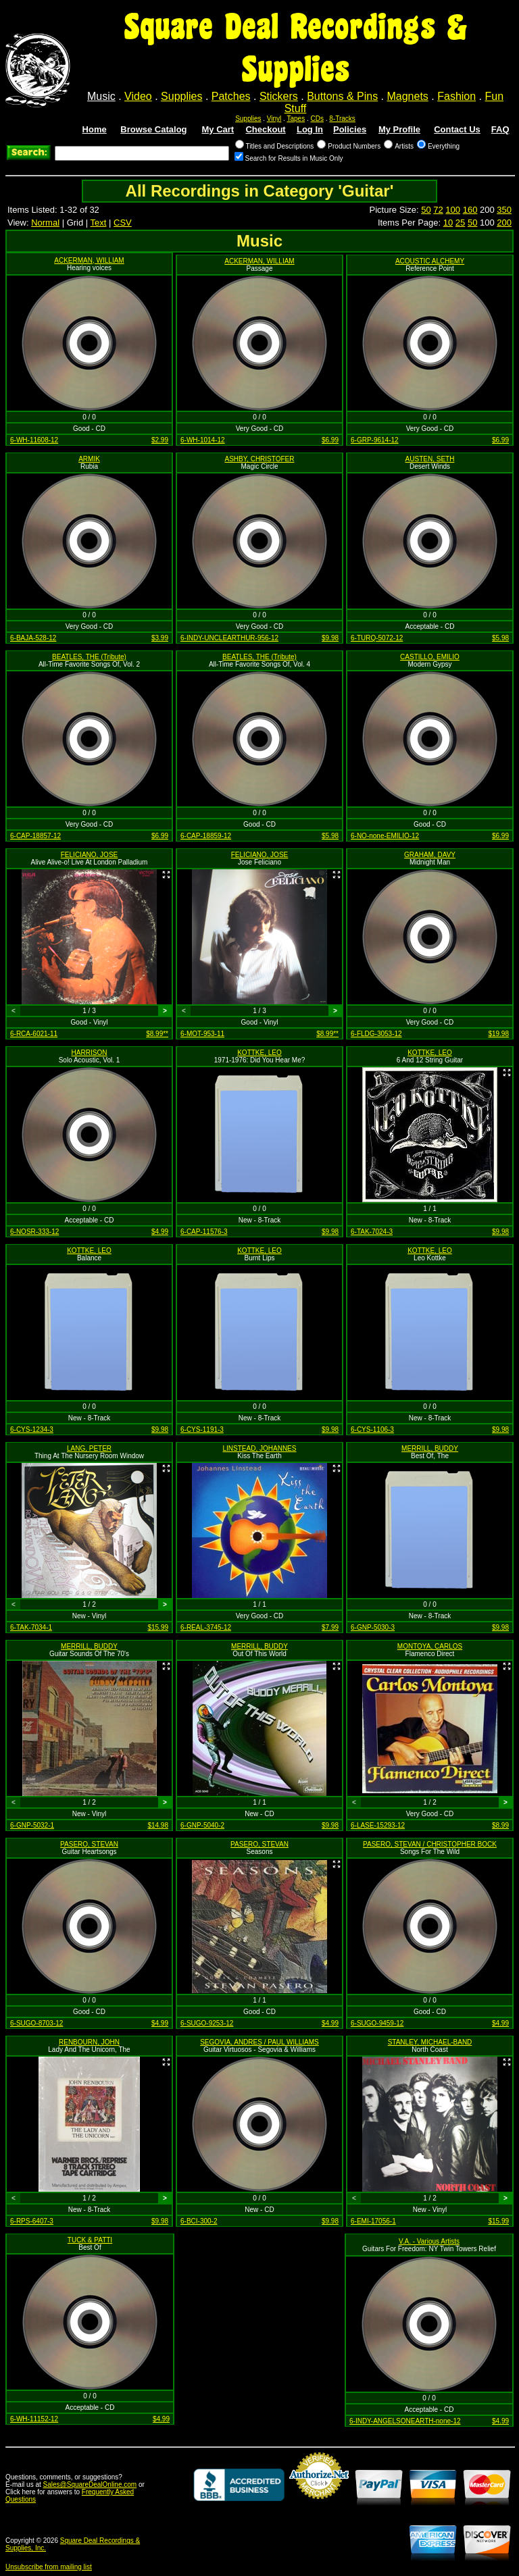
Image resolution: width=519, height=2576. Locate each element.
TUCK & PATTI (90, 2240)
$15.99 (157, 1627)
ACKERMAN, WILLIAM (89, 260)
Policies (349, 129)
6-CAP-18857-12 (35, 836)
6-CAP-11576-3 (203, 1231)
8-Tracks (342, 118)
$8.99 (500, 1825)
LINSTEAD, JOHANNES (260, 1448)
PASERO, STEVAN (89, 1844)
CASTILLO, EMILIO (430, 657)
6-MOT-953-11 (202, 1033)
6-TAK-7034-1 (31, 1627)
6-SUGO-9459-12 (377, 2023)
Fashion (456, 96)
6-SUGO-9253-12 (206, 2023)
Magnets (407, 96)
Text (99, 222)
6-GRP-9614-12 (375, 440)
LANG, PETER (89, 1448)
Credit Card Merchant (319, 2504)
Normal (45, 222)
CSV (123, 222)
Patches (231, 96)
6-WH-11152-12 (34, 2419)
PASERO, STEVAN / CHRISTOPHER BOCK (430, 1844)
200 (504, 222)
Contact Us (457, 129)
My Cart (218, 129)
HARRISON (89, 1052)
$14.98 (157, 1825)
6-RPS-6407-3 (31, 2221)
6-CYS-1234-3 (31, 1429)
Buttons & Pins (342, 96)
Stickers (279, 96)
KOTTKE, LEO (259, 1052)
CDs (317, 118)
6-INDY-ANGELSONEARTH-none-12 (405, 2421)
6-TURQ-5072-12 (377, 638)
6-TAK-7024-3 (372, 1231)
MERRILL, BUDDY (429, 1448)
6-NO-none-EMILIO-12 (385, 836)
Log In (310, 129)
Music (101, 96)
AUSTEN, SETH (430, 459)
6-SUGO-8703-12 (36, 2023)
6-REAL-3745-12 (205, 1627)
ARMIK (89, 459)
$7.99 (330, 1627)
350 (504, 210)
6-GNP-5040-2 (202, 1825)
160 (470, 210)
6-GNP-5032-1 (32, 1825)
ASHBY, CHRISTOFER (260, 459)
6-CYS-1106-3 (372, 1429)
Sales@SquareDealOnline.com (90, 2484)
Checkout (265, 129)
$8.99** (157, 1033)
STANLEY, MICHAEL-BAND (430, 2042)
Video (138, 96)
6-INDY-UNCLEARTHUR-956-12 (229, 638)
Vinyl (274, 118)
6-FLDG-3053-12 (376, 1033)
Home (94, 129)
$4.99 (159, 1231)
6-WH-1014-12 (202, 440)
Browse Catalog (153, 129)
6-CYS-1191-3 (202, 1429)
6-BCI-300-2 (198, 2221)
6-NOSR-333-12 (34, 1231)
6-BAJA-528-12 (33, 638)
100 (452, 210)
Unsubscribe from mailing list (48, 2567)
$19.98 (498, 1033)
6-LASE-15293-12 (378, 1825)
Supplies (181, 96)
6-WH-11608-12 (34, 440)
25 (460, 222)
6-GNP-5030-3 (373, 1627)
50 (425, 210)
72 (438, 210)
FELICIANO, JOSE (89, 854)
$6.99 (330, 440)
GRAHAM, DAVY (429, 854)
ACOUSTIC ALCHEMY (429, 261)
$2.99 (159, 440)
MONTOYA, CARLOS (429, 1646)
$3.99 (159, 638)
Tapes (296, 118)
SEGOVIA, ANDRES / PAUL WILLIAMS (259, 2042)
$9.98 (330, 638)
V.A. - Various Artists (429, 2241)
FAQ (500, 129)
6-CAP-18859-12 (205, 836)
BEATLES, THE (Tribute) (89, 657)
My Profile (399, 129)
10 (448, 222)
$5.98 (500, 638)
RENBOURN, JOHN (89, 2042)
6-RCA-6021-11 (33, 1033)
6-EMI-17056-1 (373, 2221)
